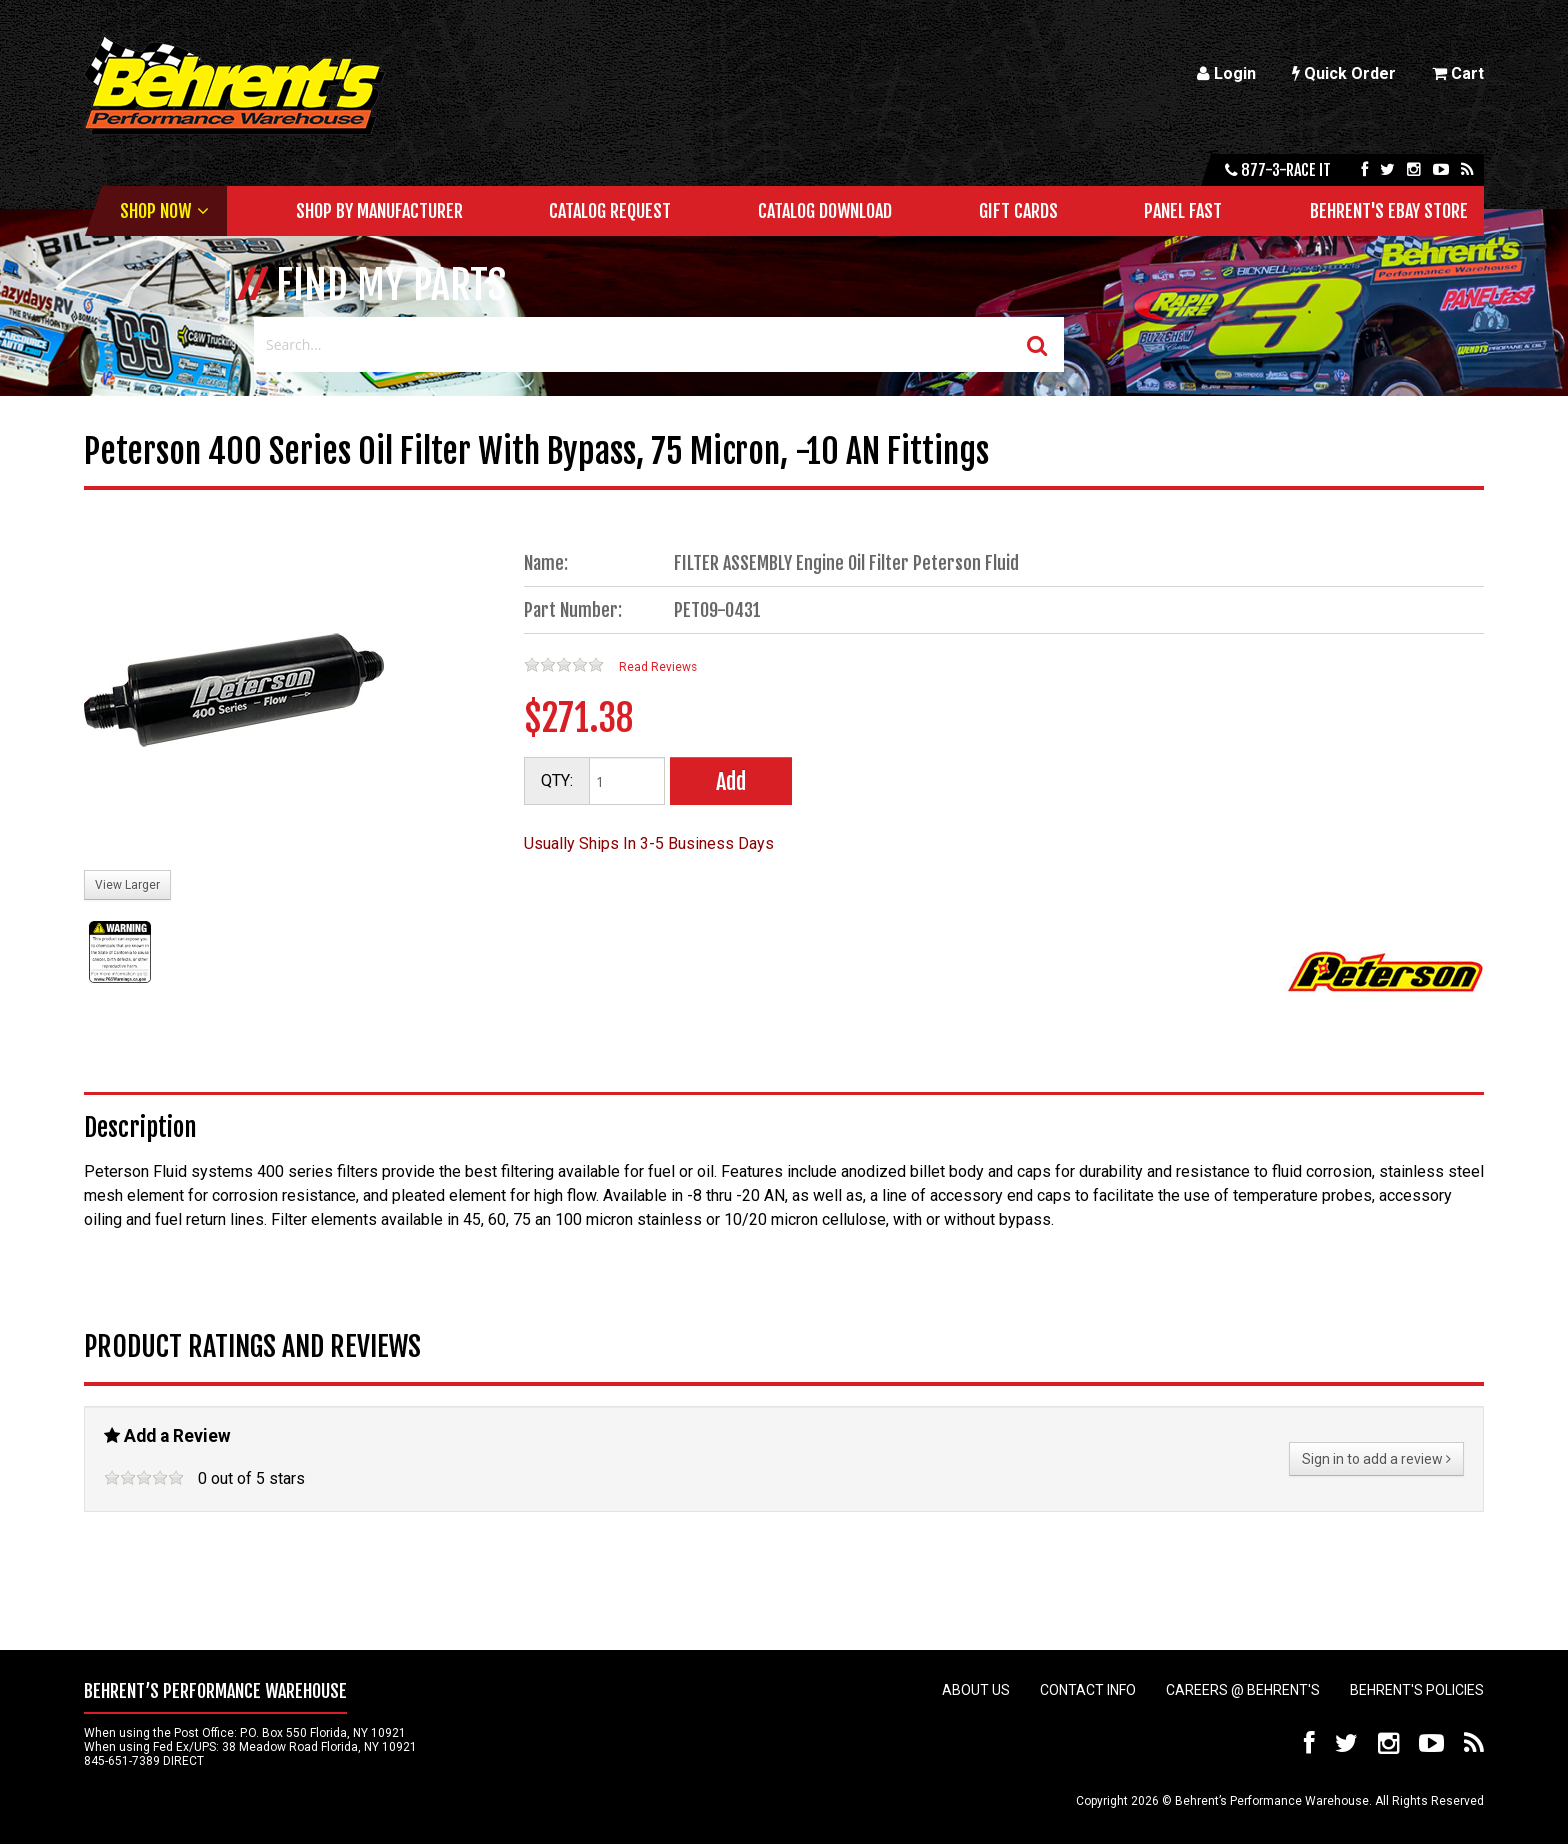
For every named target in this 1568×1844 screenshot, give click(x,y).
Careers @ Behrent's (1243, 1690)
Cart (1458, 73)
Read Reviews (658, 667)
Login (1226, 73)
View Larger (127, 885)
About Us (976, 1690)
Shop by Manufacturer (379, 211)
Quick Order (1344, 73)
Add (731, 781)
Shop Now (155, 211)
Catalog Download (825, 211)
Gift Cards (1018, 211)
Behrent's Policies (1417, 1690)
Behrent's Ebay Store (1389, 211)
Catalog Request (610, 211)
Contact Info (1088, 1690)
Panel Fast (1183, 211)
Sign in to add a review (1376, 1459)
